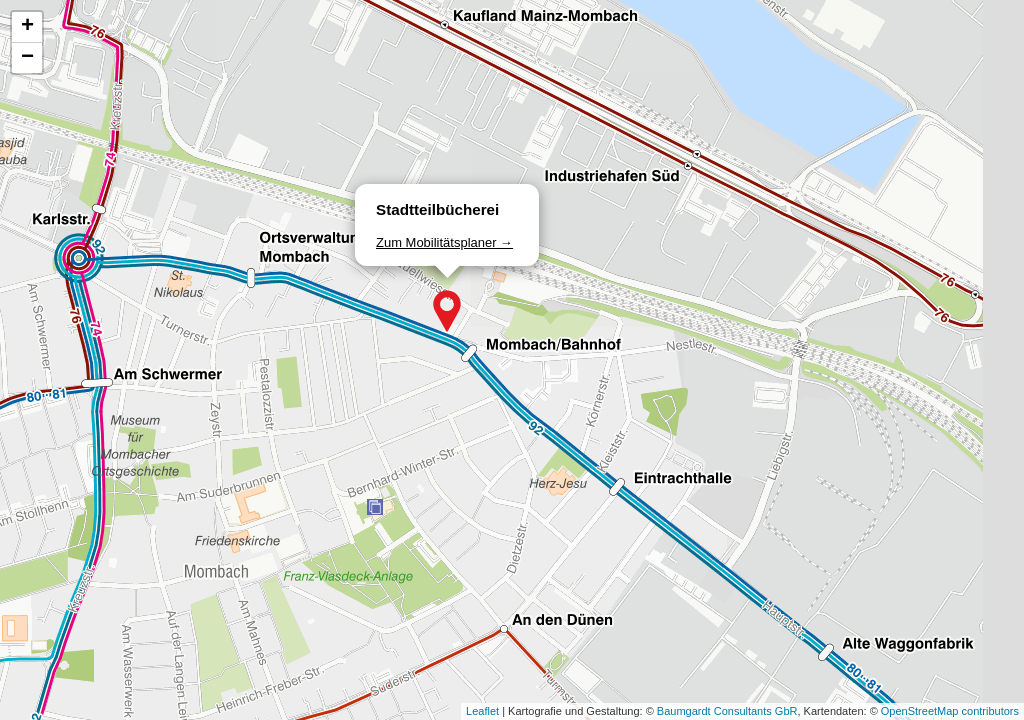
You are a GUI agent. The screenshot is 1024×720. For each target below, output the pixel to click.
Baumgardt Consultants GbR (727, 711)
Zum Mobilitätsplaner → (444, 242)
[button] (447, 311)
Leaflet (482, 711)
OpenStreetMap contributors (950, 711)
